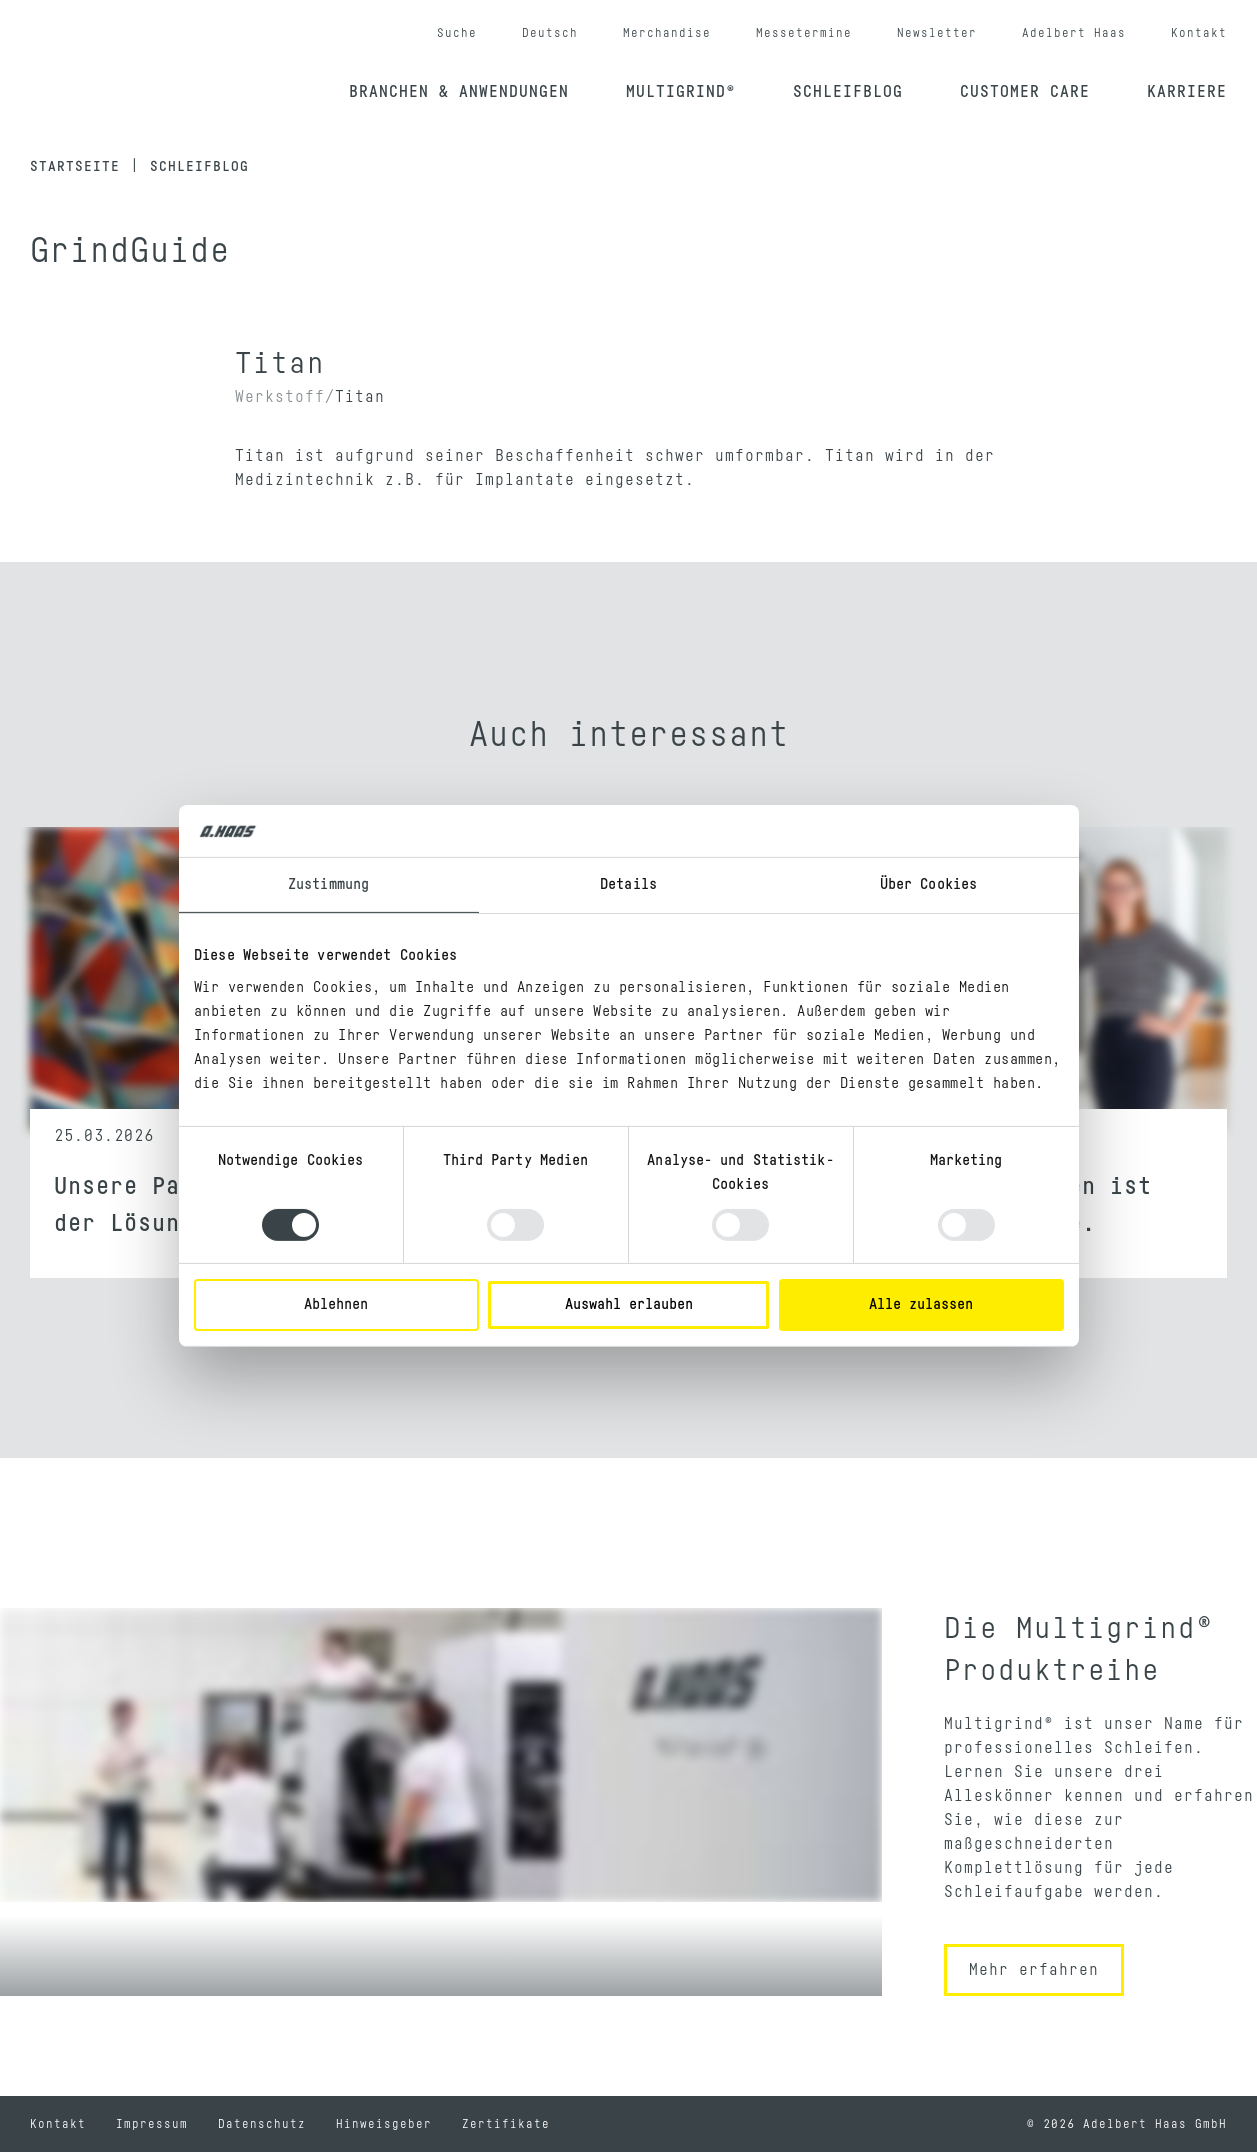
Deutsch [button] (550, 33)
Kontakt (1199, 33)
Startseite (75, 167)
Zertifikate (506, 2124)
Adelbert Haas (1074, 33)
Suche (457, 33)
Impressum (152, 2124)
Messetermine (804, 33)
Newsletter (937, 33)
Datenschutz (262, 2124)
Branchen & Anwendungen (459, 92)
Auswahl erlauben (629, 1304)
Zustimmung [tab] (328, 884)
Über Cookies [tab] (928, 884)
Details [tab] (628, 884)
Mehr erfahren (1034, 1970)
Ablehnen (336, 1304)
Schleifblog (848, 92)
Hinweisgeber (384, 2124)
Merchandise (667, 33)
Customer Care (1025, 92)
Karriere (1187, 92)
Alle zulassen (921, 1304)
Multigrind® (681, 92)
